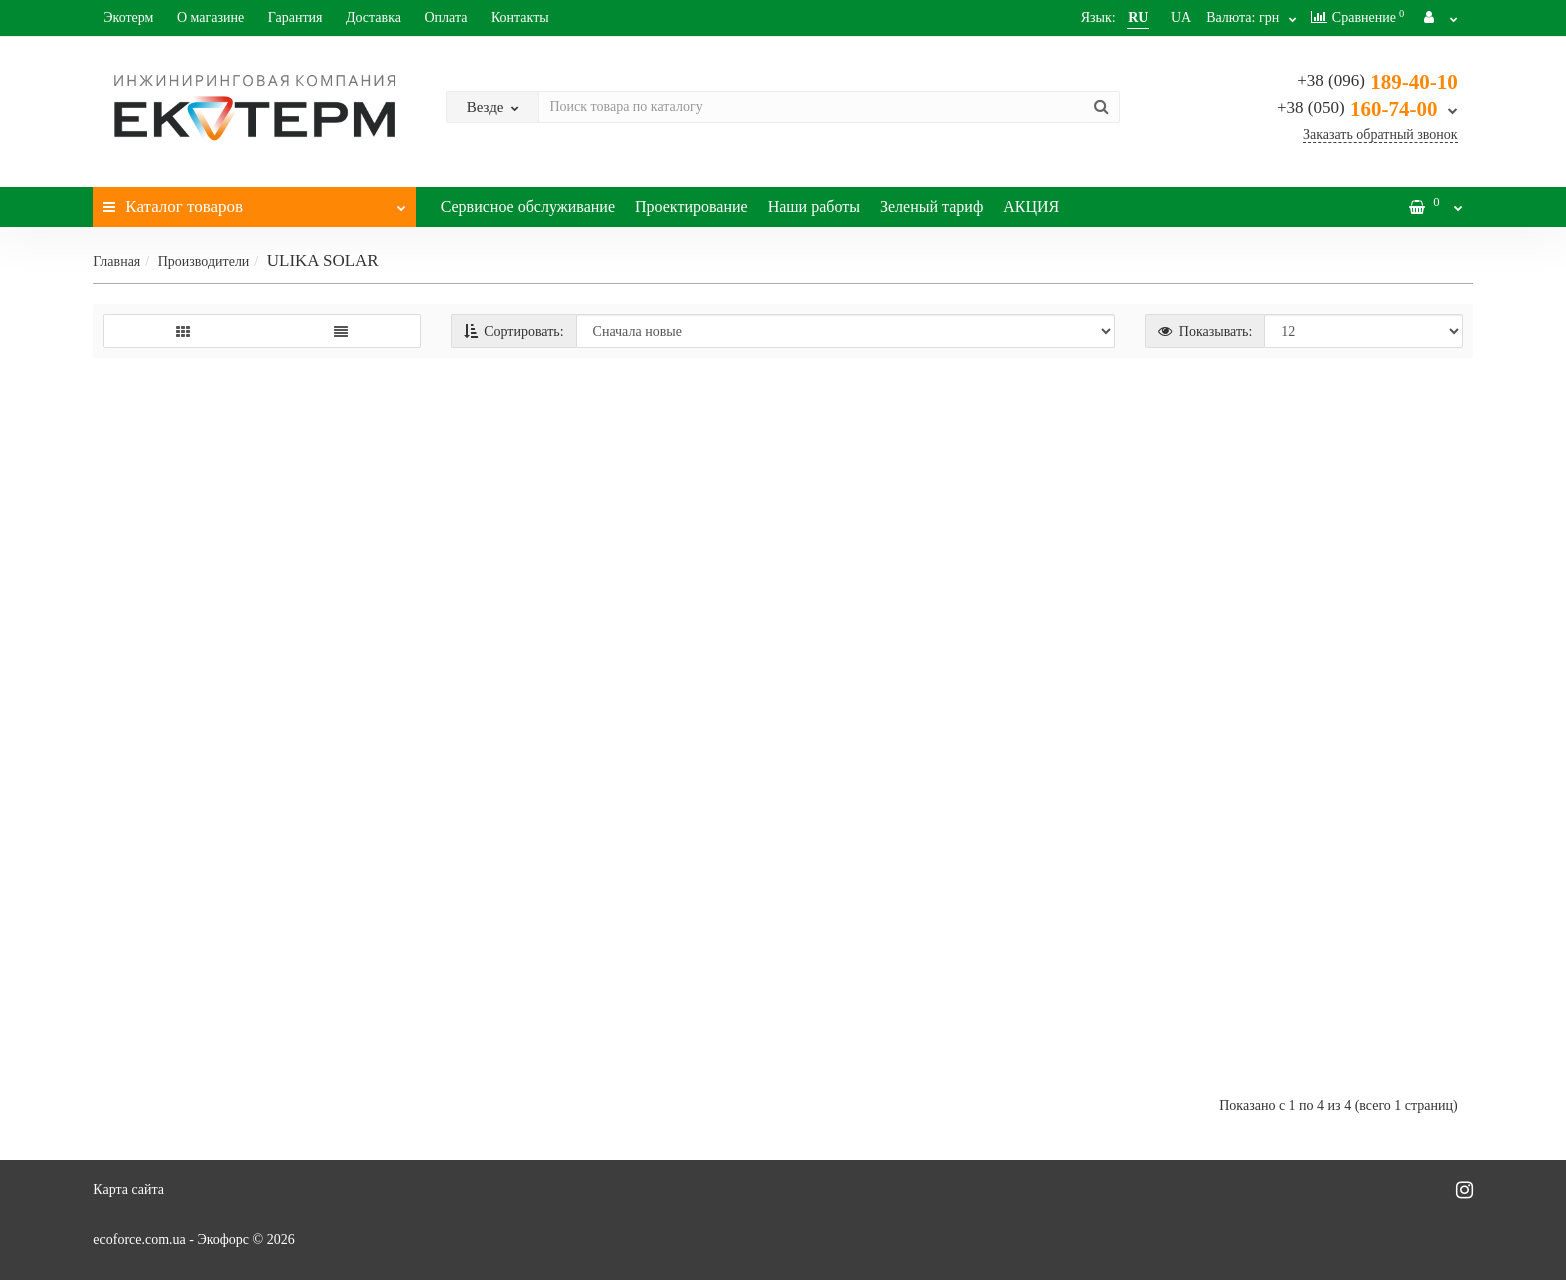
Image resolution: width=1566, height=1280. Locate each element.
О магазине (210, 17)
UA (1159, 17)
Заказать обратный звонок (1380, 134)
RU (1116, 17)
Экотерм (128, 17)
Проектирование (691, 206)
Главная (116, 261)
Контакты (520, 17)
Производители (204, 261)
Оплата (445, 17)
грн (1237, 17)
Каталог (254, 201)
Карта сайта (128, 1189)
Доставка (373, 17)
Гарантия (295, 17)
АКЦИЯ (1031, 206)
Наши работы (814, 206)
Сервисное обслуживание (528, 206)
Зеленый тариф (931, 206)
